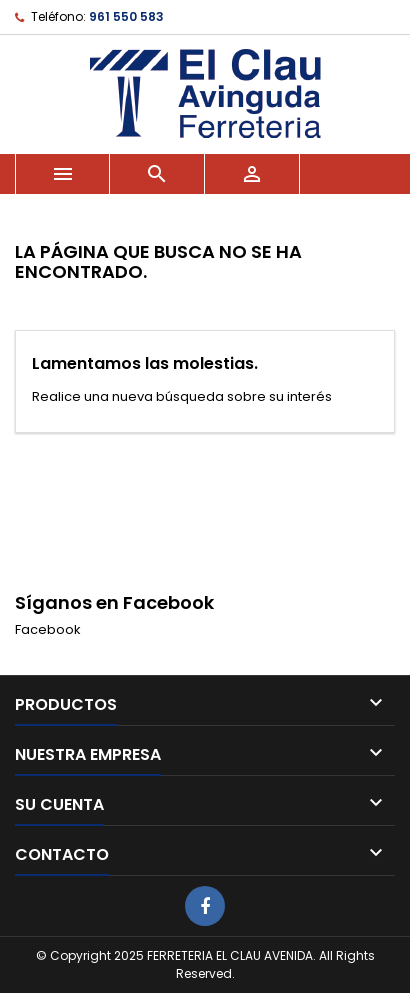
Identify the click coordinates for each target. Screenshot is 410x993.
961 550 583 (126, 16)
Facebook (48, 629)
